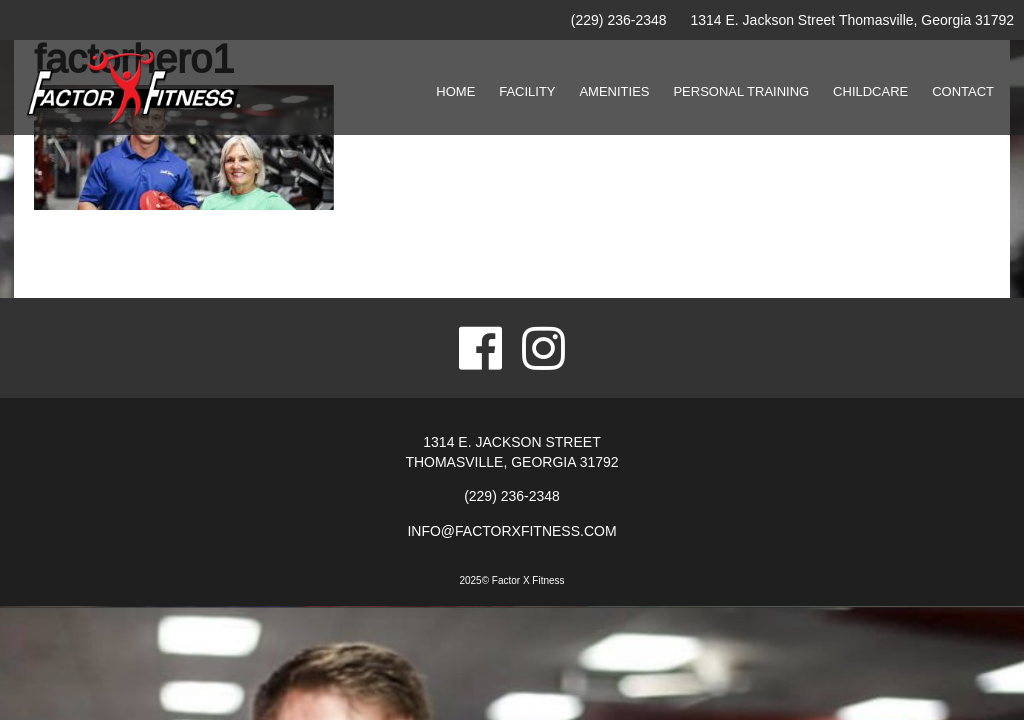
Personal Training (741, 91)
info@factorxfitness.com (511, 531)
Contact (963, 91)
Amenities (614, 91)
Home (455, 91)
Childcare (870, 91)
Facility (527, 91)
